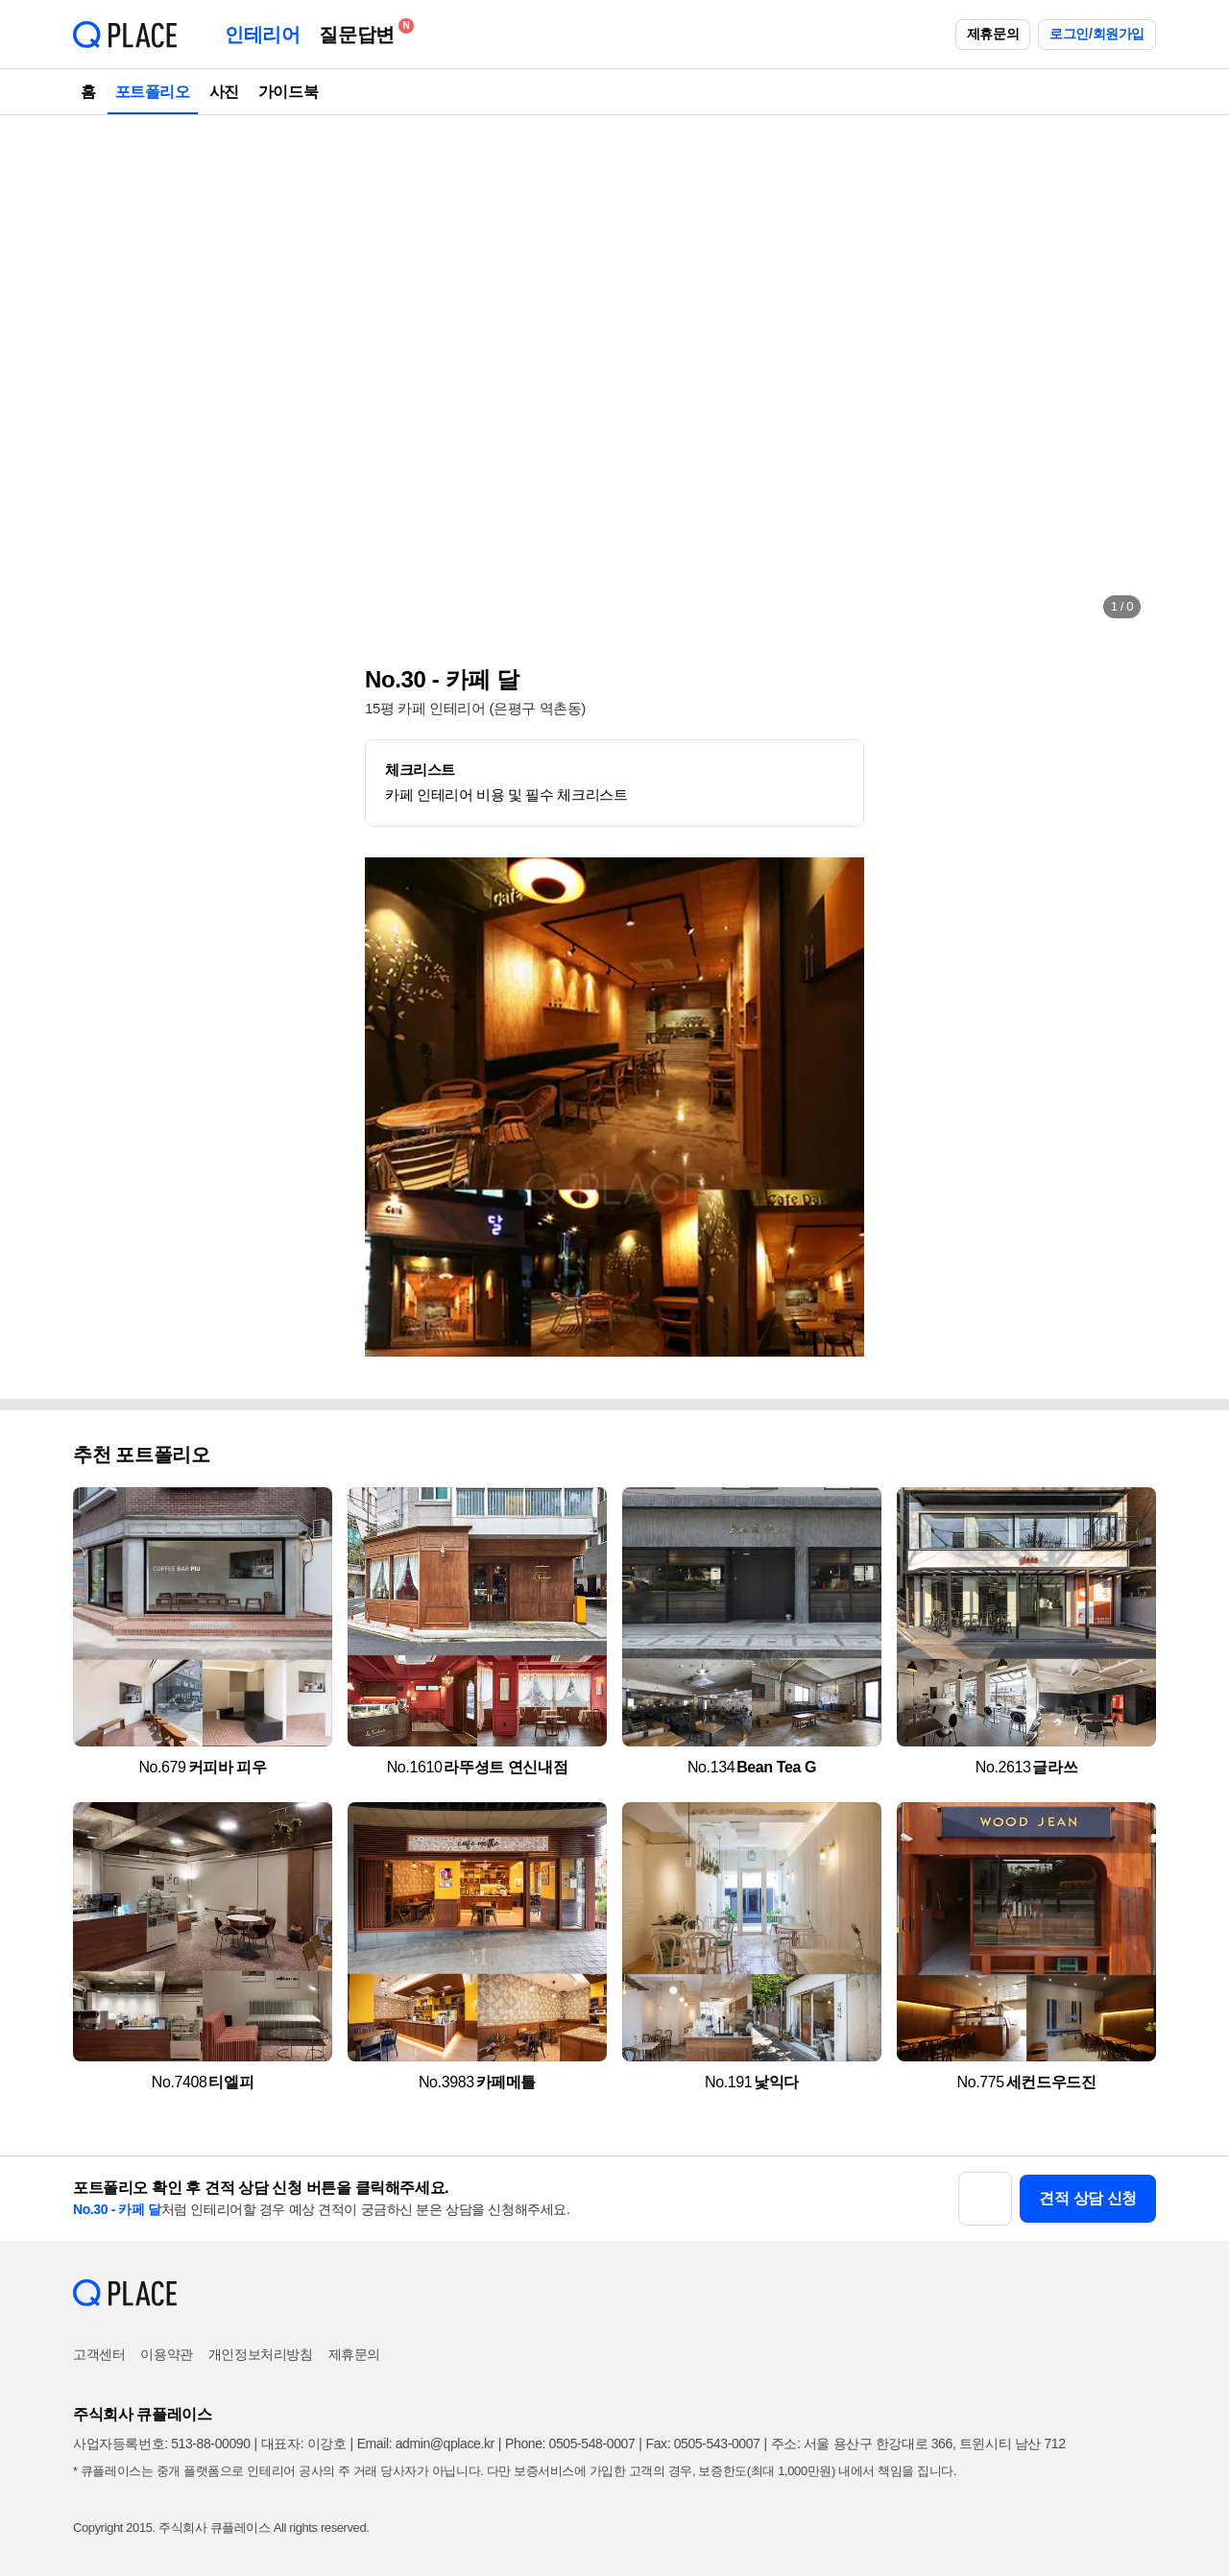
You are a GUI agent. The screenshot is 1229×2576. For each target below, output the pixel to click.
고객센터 (99, 2354)
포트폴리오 (152, 92)
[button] (107, 374)
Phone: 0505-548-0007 (570, 2443)
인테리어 (262, 34)
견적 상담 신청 (1088, 2198)
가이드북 (288, 92)
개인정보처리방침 (260, 2354)
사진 (224, 92)
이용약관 (166, 2354)
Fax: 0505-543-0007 (703, 2443)
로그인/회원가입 (1097, 33)
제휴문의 (993, 33)
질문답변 (361, 31)
